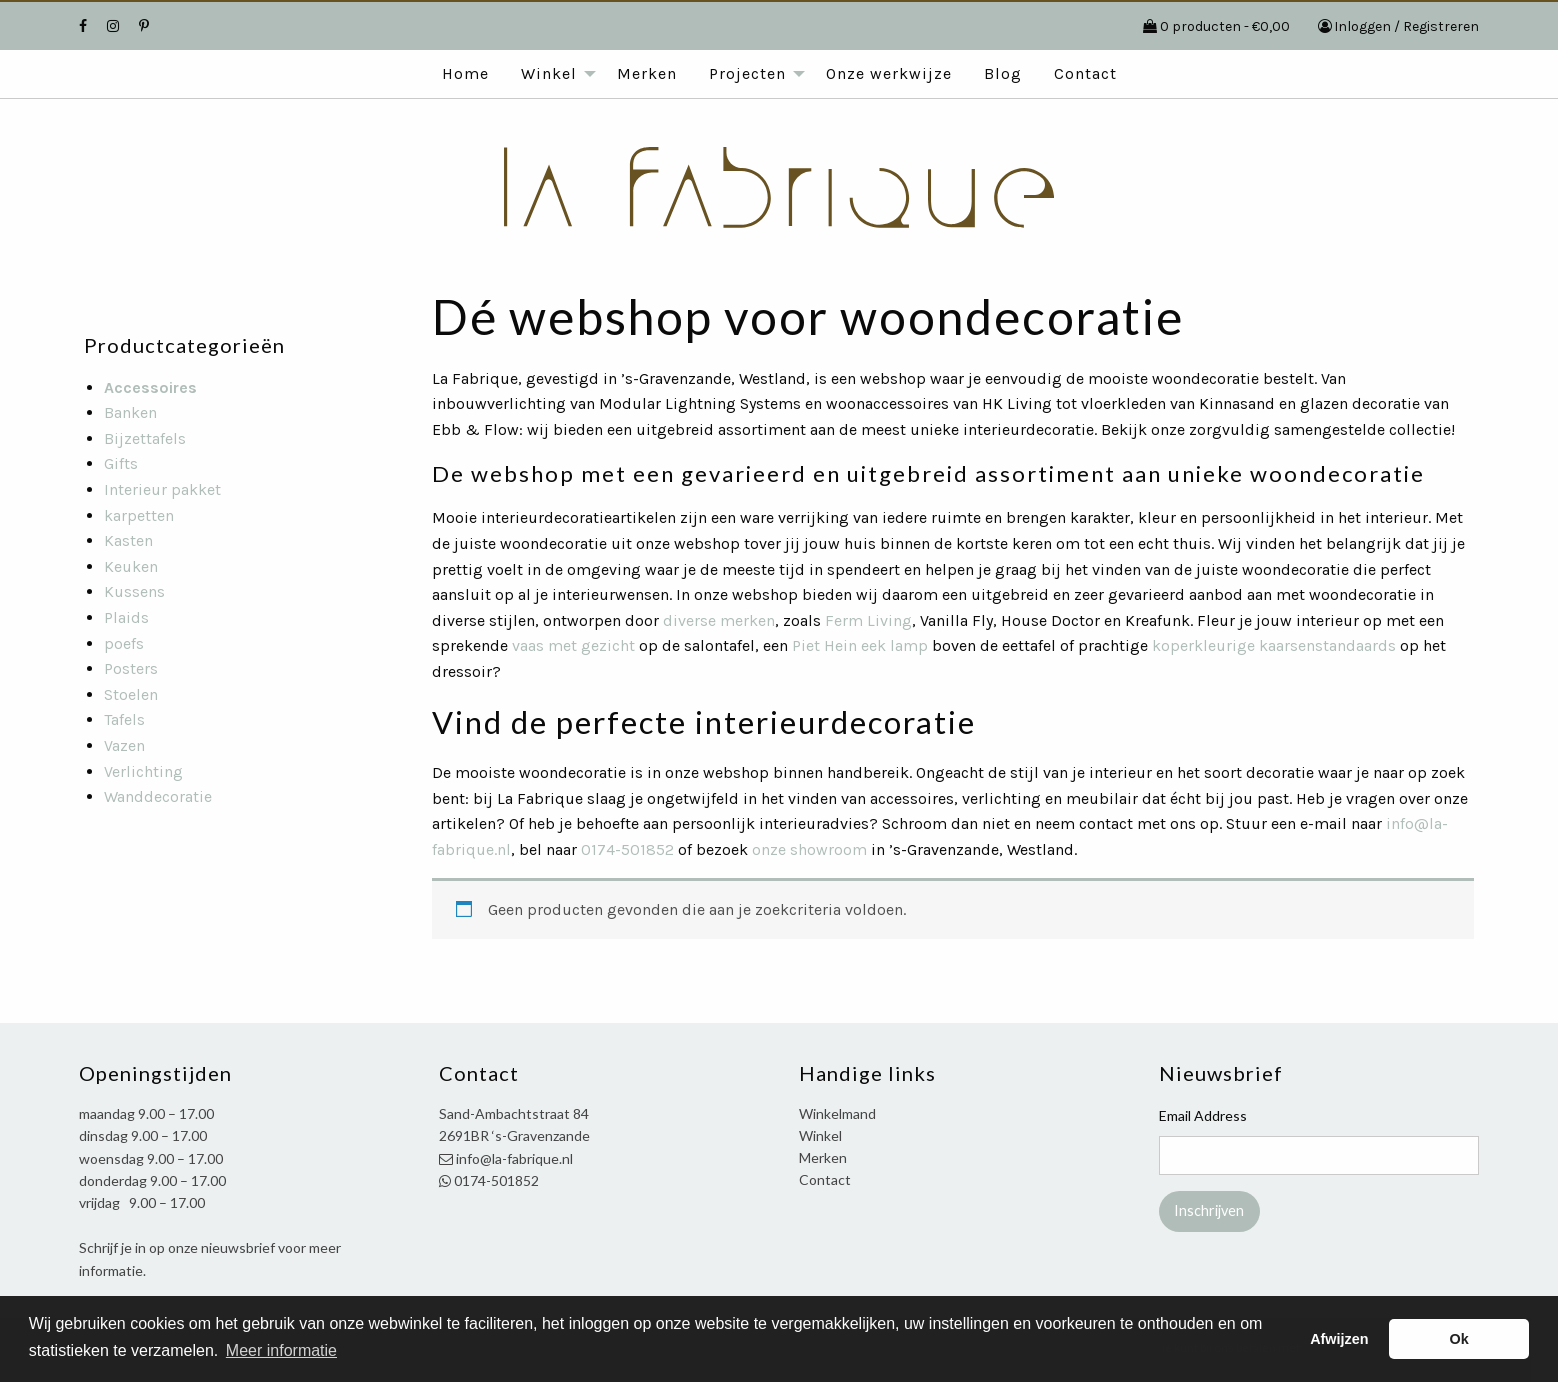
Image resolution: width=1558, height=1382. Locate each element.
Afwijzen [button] (1339, 1339)
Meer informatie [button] (281, 1350)
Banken (130, 412)
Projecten (747, 73)
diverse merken (719, 620)
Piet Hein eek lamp (860, 645)
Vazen (124, 745)
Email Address (1203, 1115)
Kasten (128, 540)
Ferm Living (868, 620)
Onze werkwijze (889, 73)
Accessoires (150, 387)
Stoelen (131, 694)
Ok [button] (1459, 1339)
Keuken (131, 566)
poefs (124, 643)
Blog (1003, 73)
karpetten (139, 515)
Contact (1085, 73)
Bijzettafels (145, 438)
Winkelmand (837, 1113)
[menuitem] (465, 74)
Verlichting (143, 771)
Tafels (124, 719)
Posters (131, 668)
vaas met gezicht (573, 645)
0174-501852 (627, 849)
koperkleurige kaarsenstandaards (1274, 645)
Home (465, 73)
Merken (647, 73)
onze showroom (809, 849)
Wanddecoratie (158, 796)
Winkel (549, 73)
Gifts (121, 463)
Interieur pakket (162, 489)
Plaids (126, 617)
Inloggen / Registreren (1406, 26)
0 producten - (1225, 26)
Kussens (134, 591)
